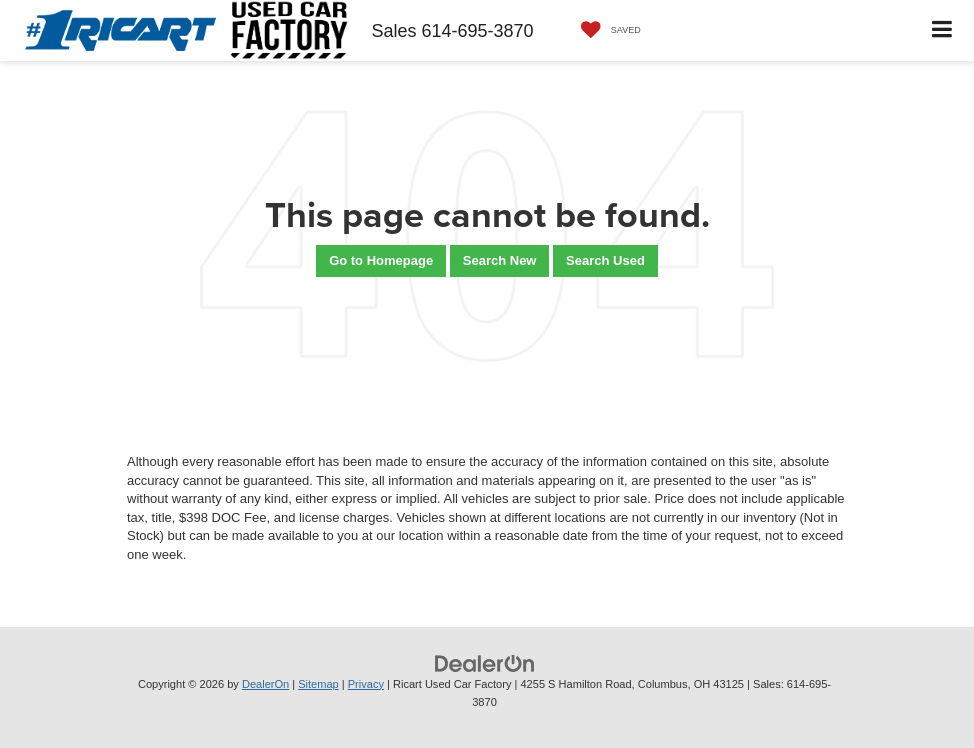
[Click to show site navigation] (942, 30)
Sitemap (318, 684)
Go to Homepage (381, 260)
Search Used (605, 260)
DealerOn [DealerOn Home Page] (265, 684)
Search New (500, 260)
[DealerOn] (485, 662)
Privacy (366, 684)
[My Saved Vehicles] (606, 30)
